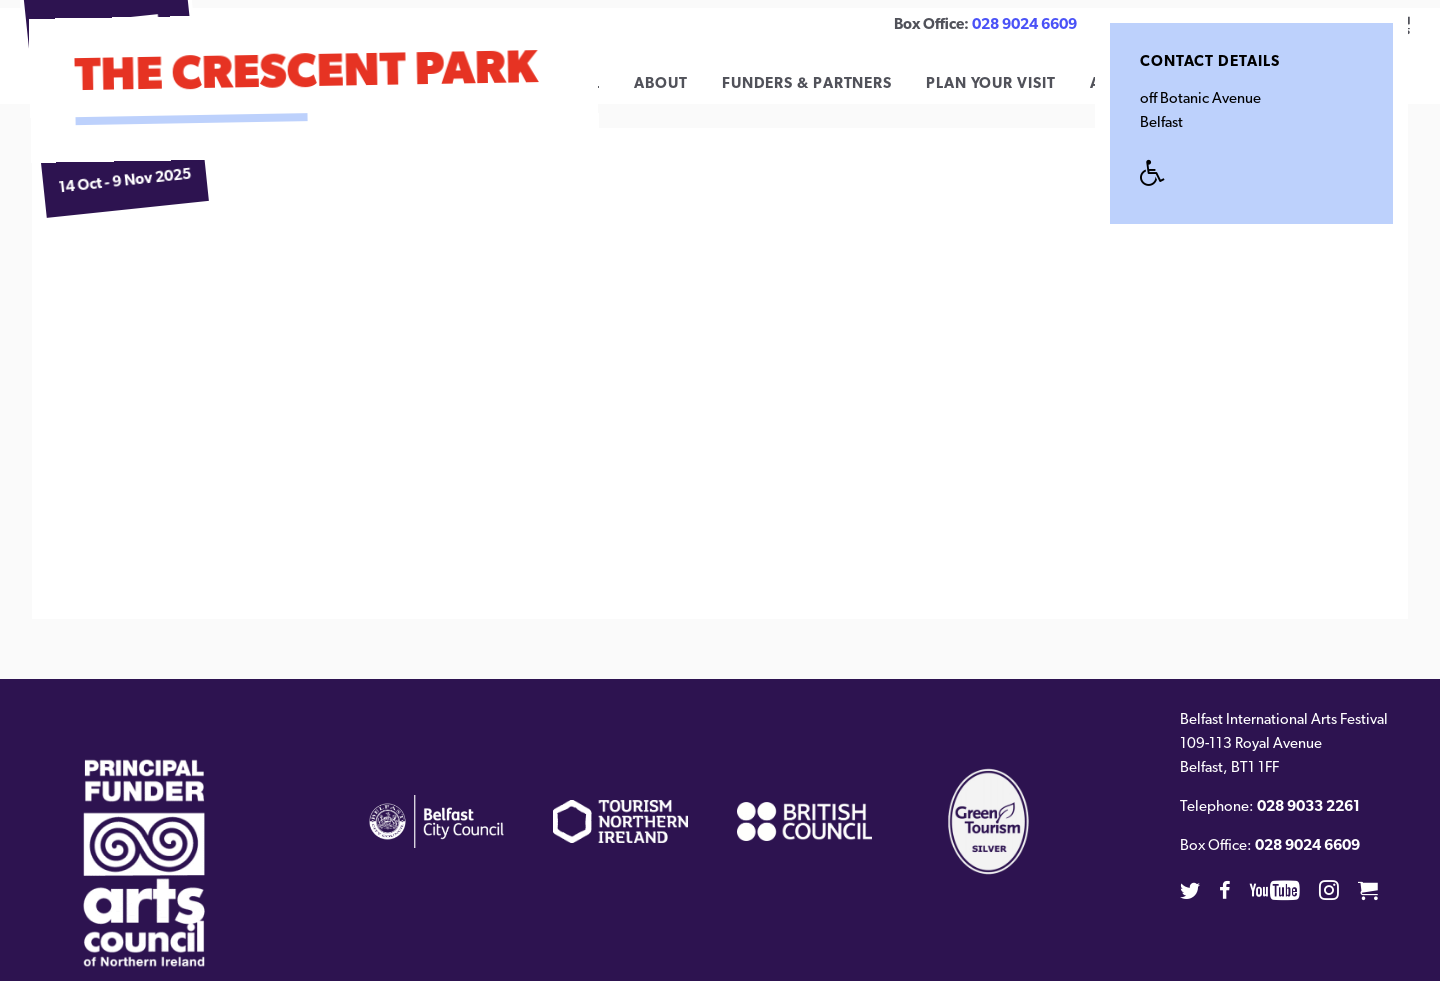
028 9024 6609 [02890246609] (1024, 25)
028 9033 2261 (1308, 822)
